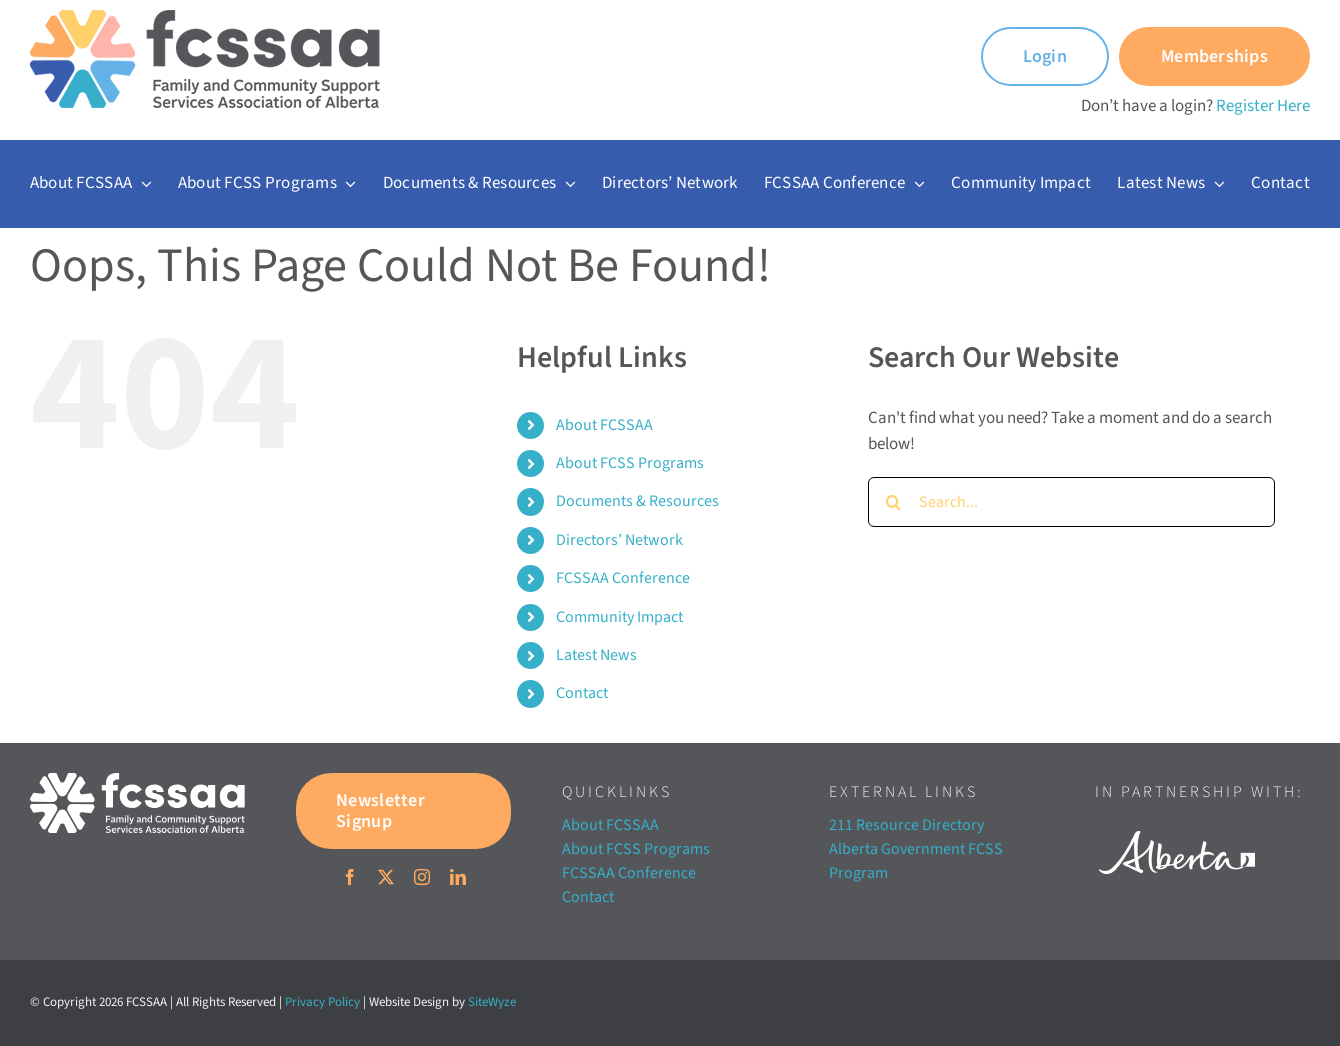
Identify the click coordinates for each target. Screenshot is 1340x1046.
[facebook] (350, 877)
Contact (582, 693)
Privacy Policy (322, 1002)
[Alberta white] (1176, 825)
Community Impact (619, 617)
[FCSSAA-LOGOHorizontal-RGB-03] (137, 781)
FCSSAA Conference (623, 578)
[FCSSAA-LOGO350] (205, 18)
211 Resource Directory (906, 825)
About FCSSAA (604, 425)
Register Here (1263, 106)
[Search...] (1071, 502)
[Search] (893, 502)
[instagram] (422, 877)
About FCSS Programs (630, 463)
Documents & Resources (637, 501)
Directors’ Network (619, 540)
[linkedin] (458, 877)
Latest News (596, 655)
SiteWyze (492, 1002)
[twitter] (386, 877)
